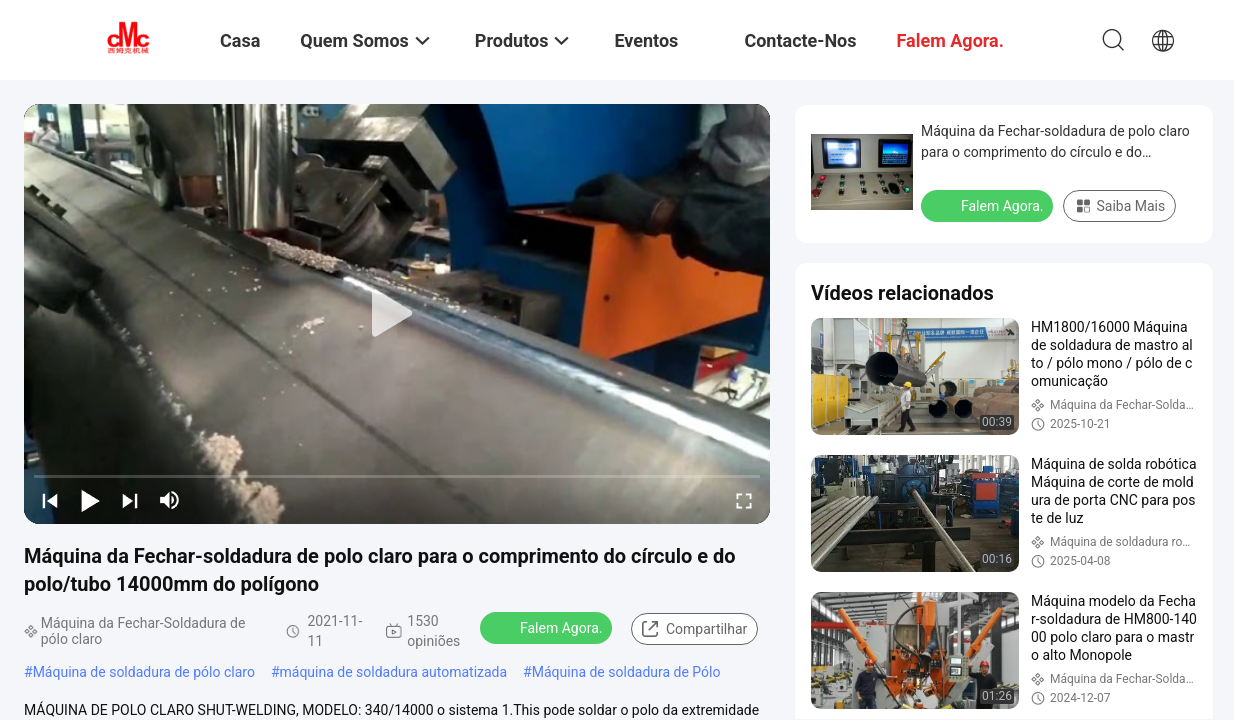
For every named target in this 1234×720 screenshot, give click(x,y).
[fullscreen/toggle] (744, 500)
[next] (130, 500)
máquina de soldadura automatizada (394, 672)
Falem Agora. (548, 627)
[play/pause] (90, 500)
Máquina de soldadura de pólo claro (144, 672)
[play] (397, 314)
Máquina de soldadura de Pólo (626, 672)
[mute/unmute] (170, 500)
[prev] (50, 500)
